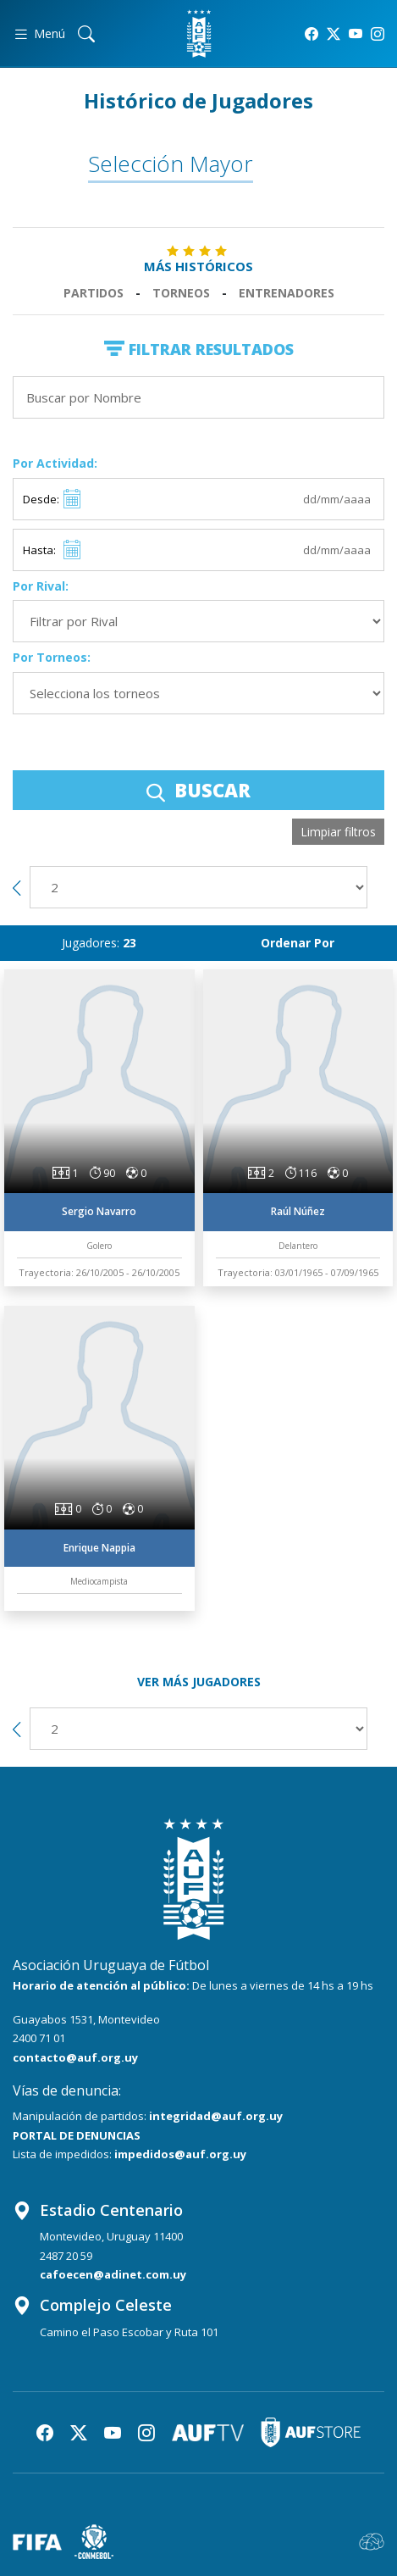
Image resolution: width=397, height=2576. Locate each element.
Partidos (93, 293)
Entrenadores (286, 293)
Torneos (181, 293)
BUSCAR (198, 789)
